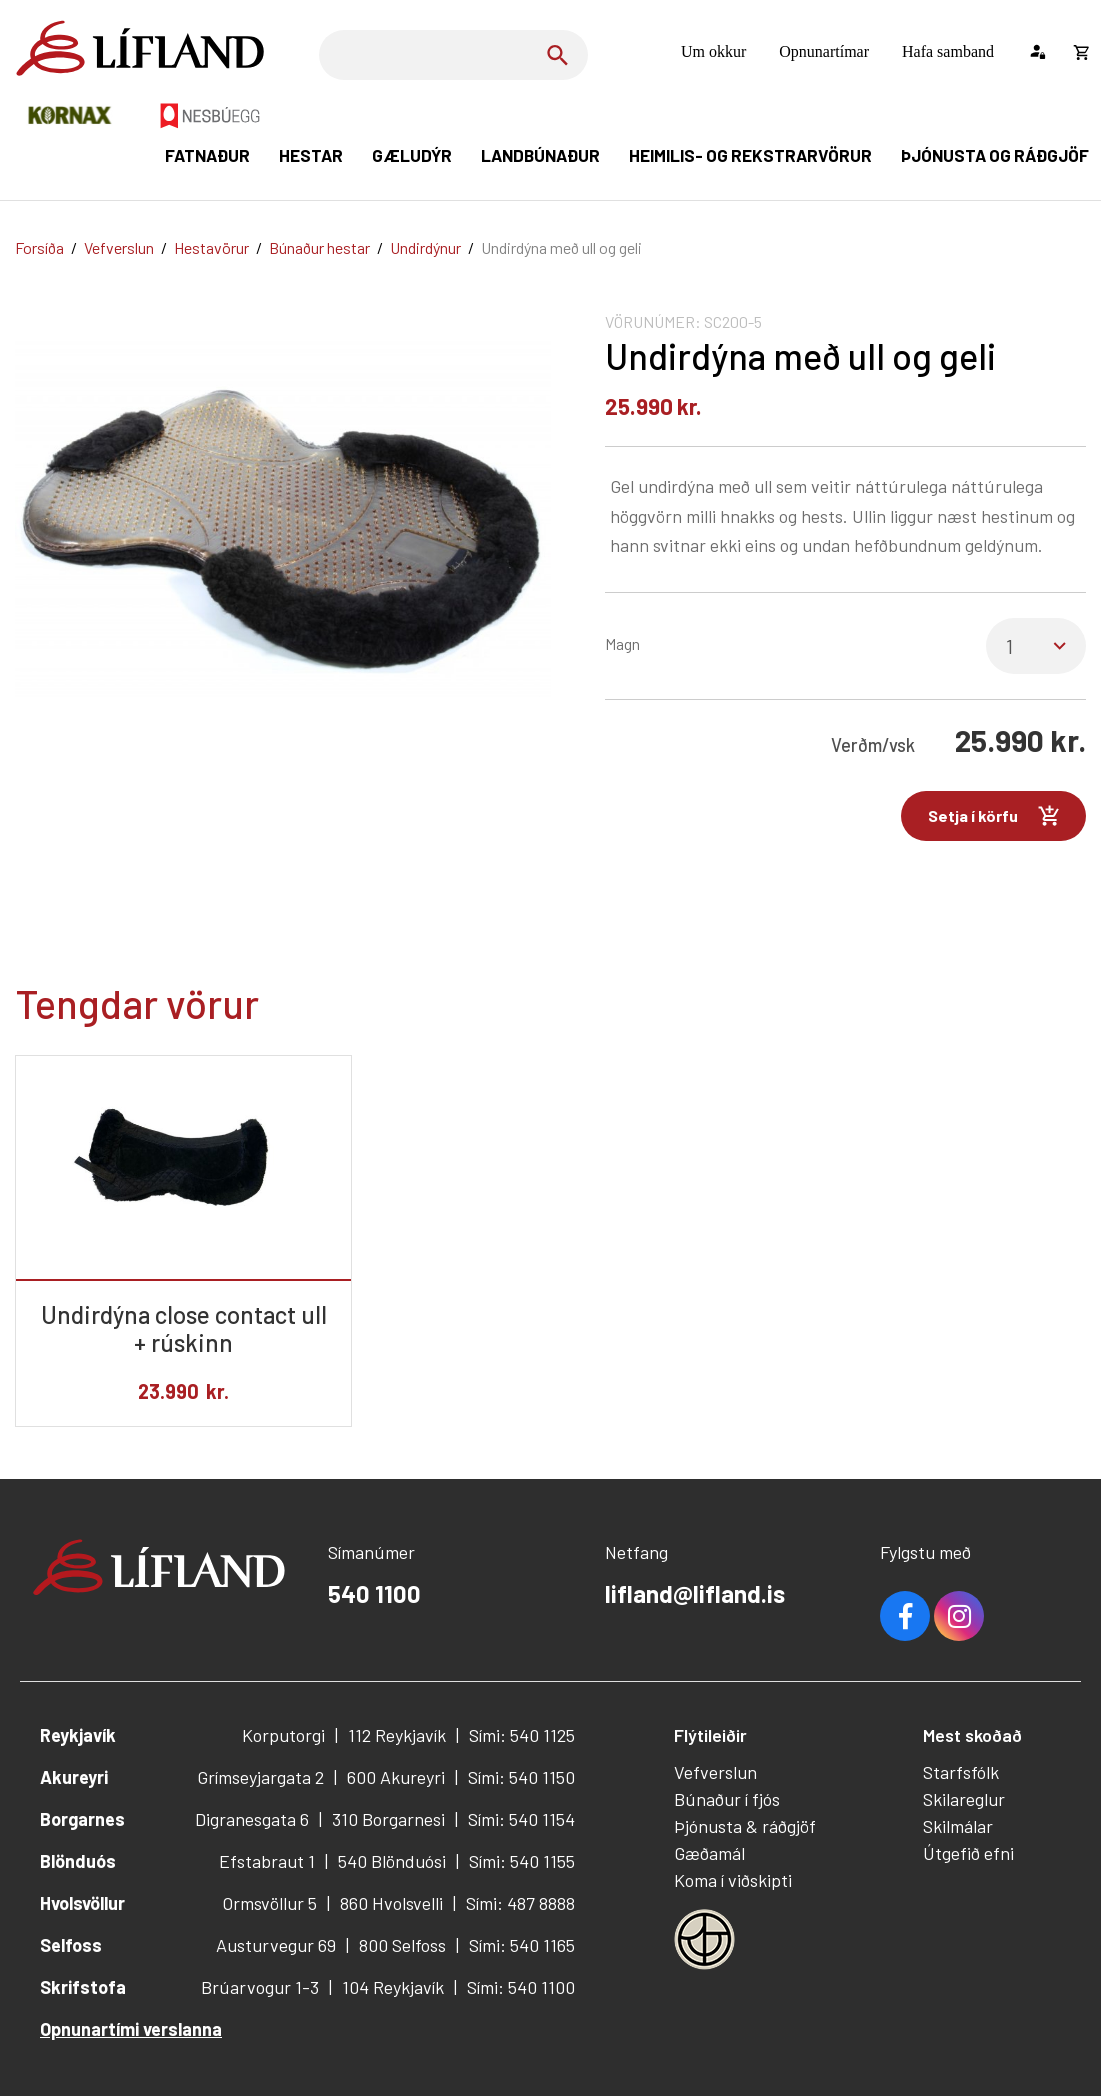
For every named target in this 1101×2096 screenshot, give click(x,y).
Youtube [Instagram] (959, 1616)
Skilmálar (958, 1826)
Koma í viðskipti (733, 1880)
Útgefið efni (968, 1853)
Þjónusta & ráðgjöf (745, 1826)
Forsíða (39, 247)
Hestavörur (211, 247)
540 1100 (374, 1593)
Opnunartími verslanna (131, 2029)
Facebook (905, 1616)
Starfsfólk (961, 1772)
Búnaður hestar (319, 247)
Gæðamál (709, 1853)
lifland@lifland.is (695, 1593)
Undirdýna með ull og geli (561, 247)
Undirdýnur (425, 247)
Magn (622, 643)
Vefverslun (119, 247)
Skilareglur (964, 1799)
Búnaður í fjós (727, 1799)
